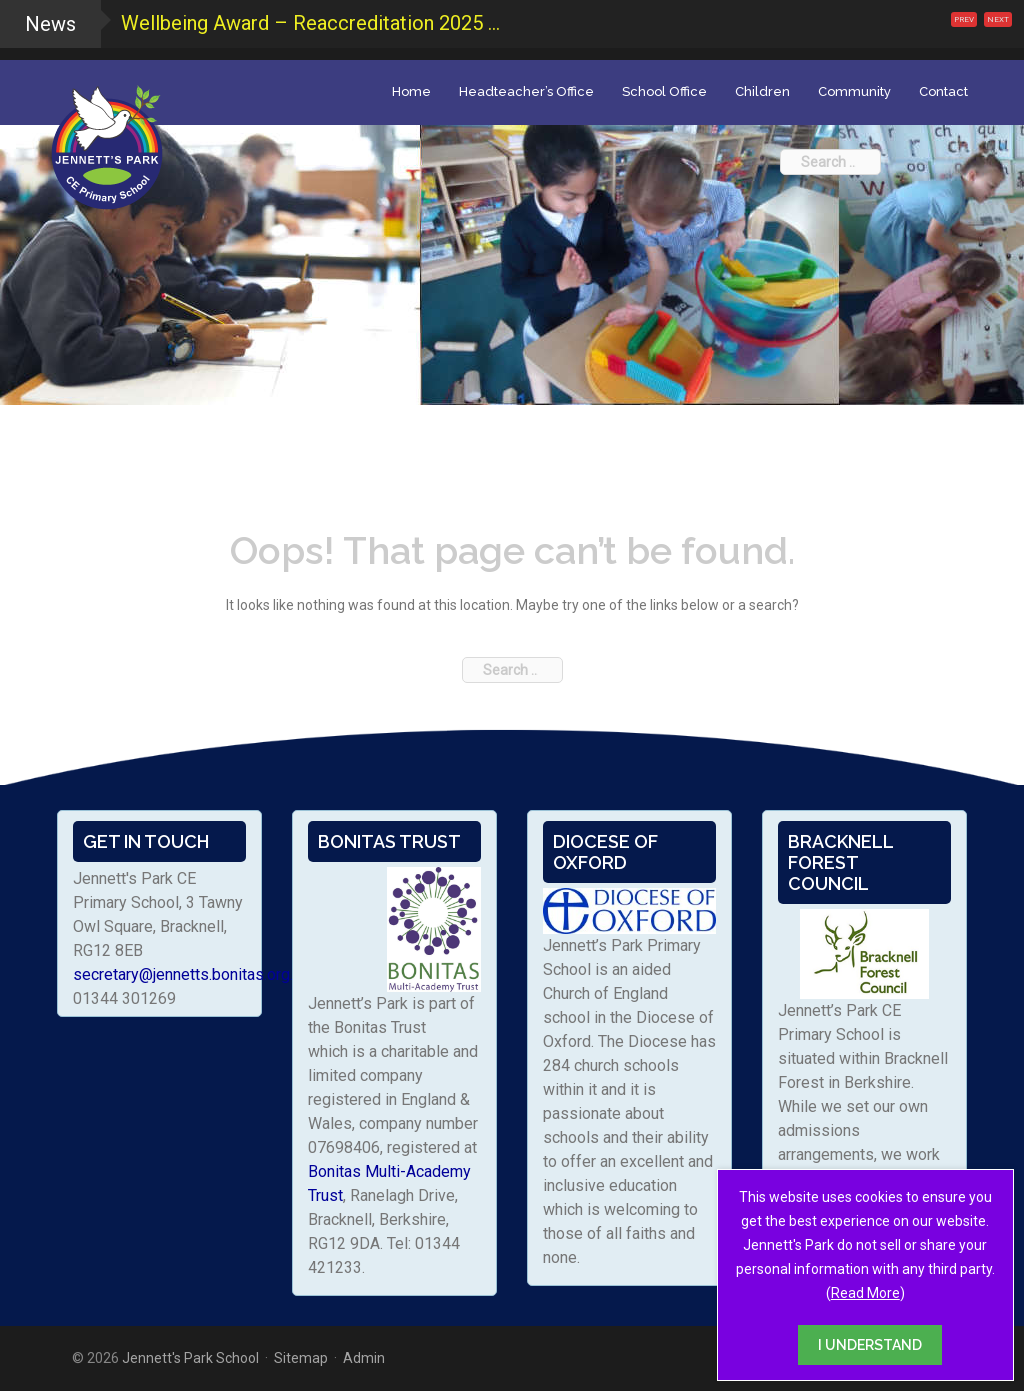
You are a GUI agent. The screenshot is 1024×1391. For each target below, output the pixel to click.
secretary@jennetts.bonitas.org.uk (191, 974)
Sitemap (301, 1358)
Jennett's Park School (190, 1358)
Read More (865, 1293)
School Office (664, 91)
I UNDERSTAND (870, 1345)
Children (762, 91)
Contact (943, 91)
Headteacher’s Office (526, 91)
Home (411, 91)
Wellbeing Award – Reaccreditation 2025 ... (310, 23)
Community (854, 91)
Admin (364, 1358)
